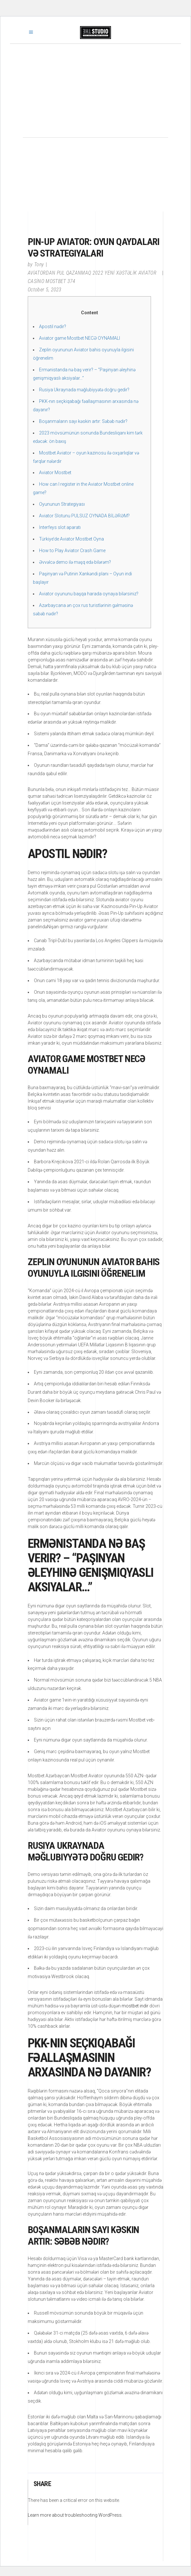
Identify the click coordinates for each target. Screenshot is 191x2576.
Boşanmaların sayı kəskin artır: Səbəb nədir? (83, 421)
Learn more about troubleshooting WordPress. (75, 2515)
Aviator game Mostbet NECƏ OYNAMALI (79, 338)
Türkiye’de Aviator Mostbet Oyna (71, 539)
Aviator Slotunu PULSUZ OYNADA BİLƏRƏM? (84, 515)
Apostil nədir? (52, 326)
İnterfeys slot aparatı (60, 527)
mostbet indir (135, 2005)
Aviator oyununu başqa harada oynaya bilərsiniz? (88, 593)
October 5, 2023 (45, 290)
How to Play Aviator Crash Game (72, 550)
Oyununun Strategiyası (62, 504)
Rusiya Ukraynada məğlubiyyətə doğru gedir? (84, 389)
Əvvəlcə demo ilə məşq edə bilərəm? (75, 562)
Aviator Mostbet (55, 472)
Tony (39, 264)
